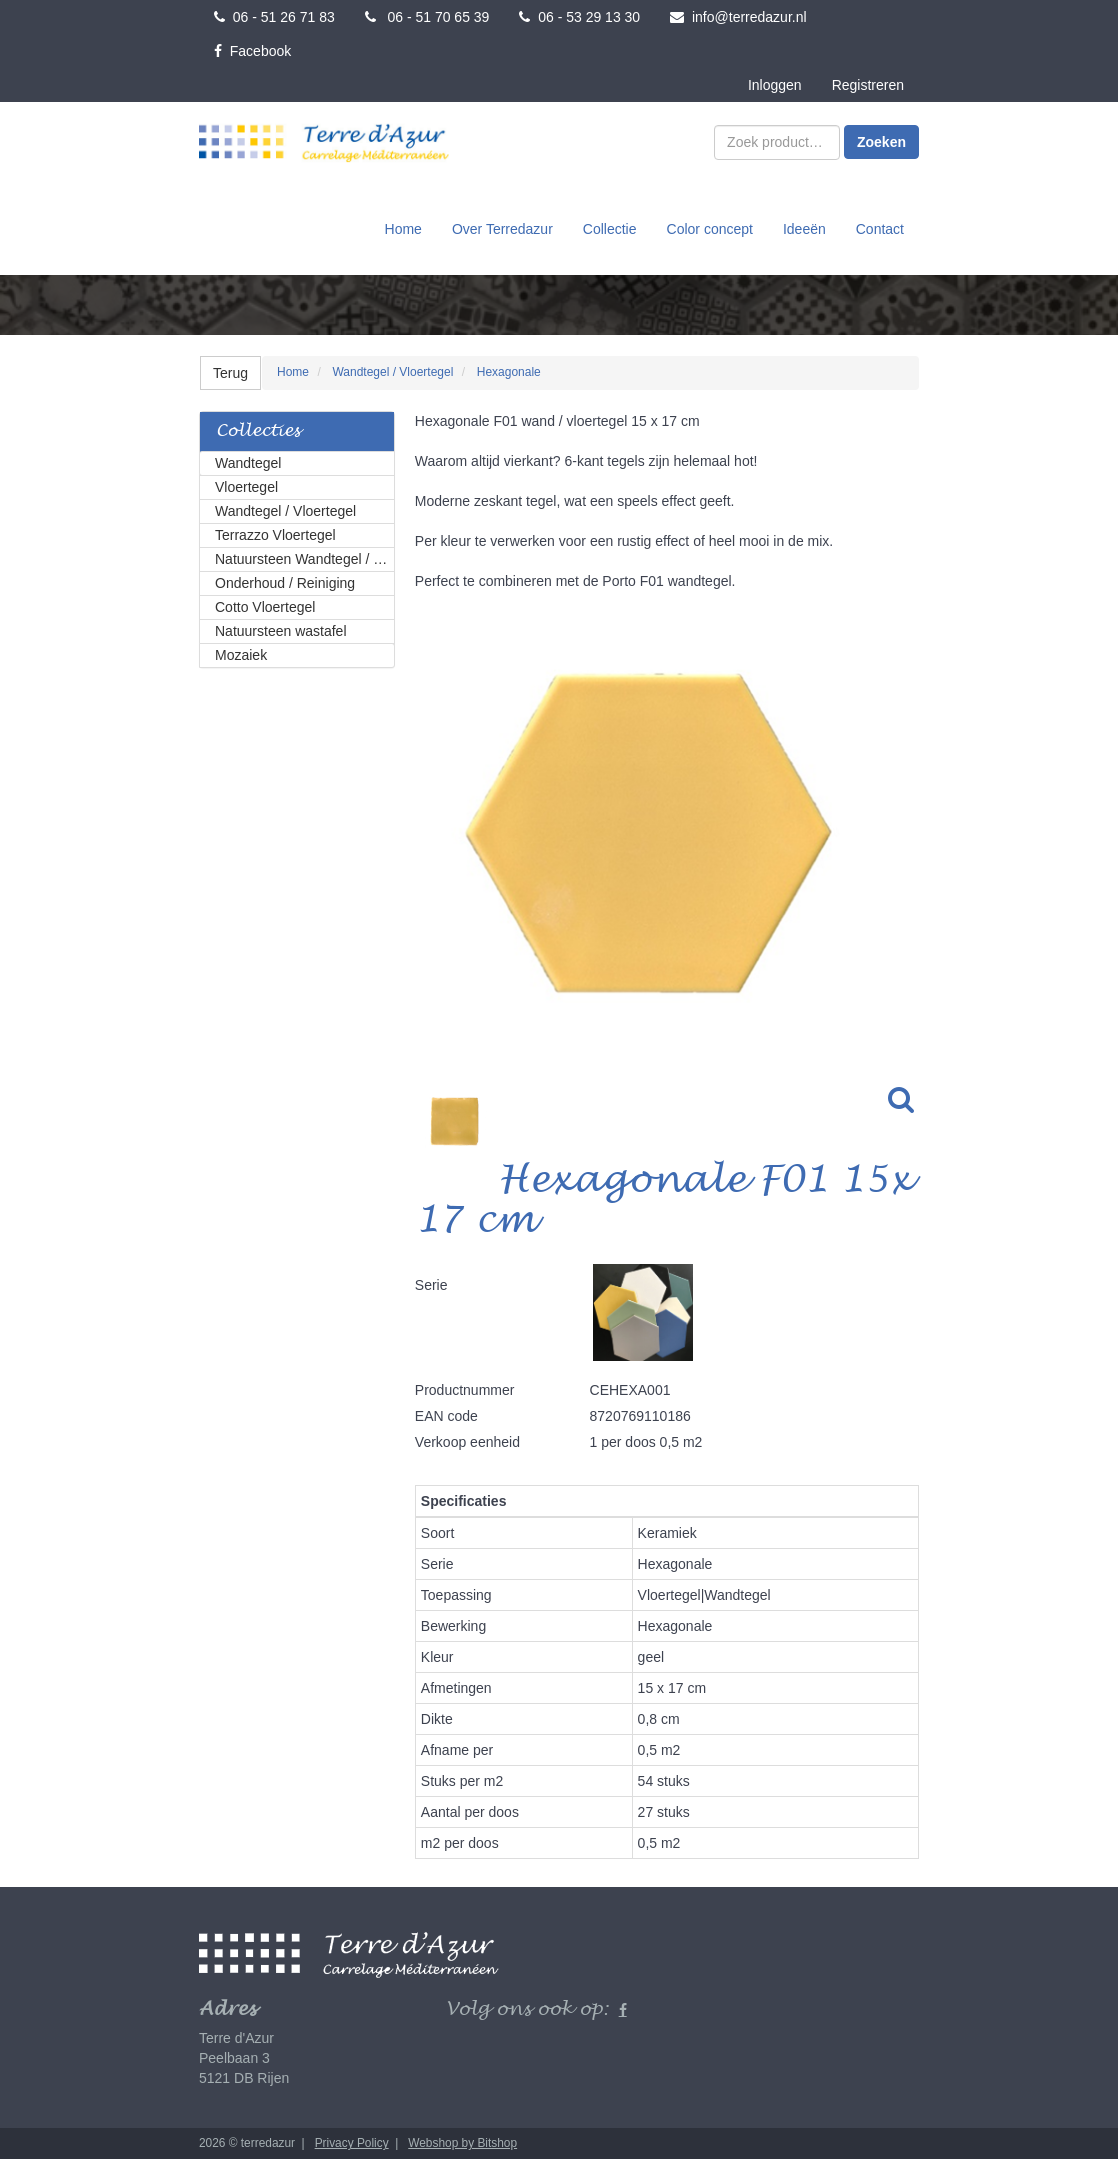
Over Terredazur (502, 229)
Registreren (868, 85)
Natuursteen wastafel (281, 631)
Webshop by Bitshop (462, 2143)
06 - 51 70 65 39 (427, 17)
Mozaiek (241, 655)
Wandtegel (248, 463)
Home (403, 229)
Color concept (710, 229)
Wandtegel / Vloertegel (285, 511)
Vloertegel (246, 487)
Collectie (610, 229)
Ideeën (804, 229)
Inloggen (775, 85)
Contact (880, 229)
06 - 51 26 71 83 (274, 17)
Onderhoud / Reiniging (285, 583)
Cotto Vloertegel (265, 607)
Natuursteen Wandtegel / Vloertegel (305, 559)
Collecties (258, 431)
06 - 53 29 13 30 (579, 17)
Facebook (252, 51)
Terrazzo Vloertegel (275, 535)
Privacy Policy (352, 2143)
